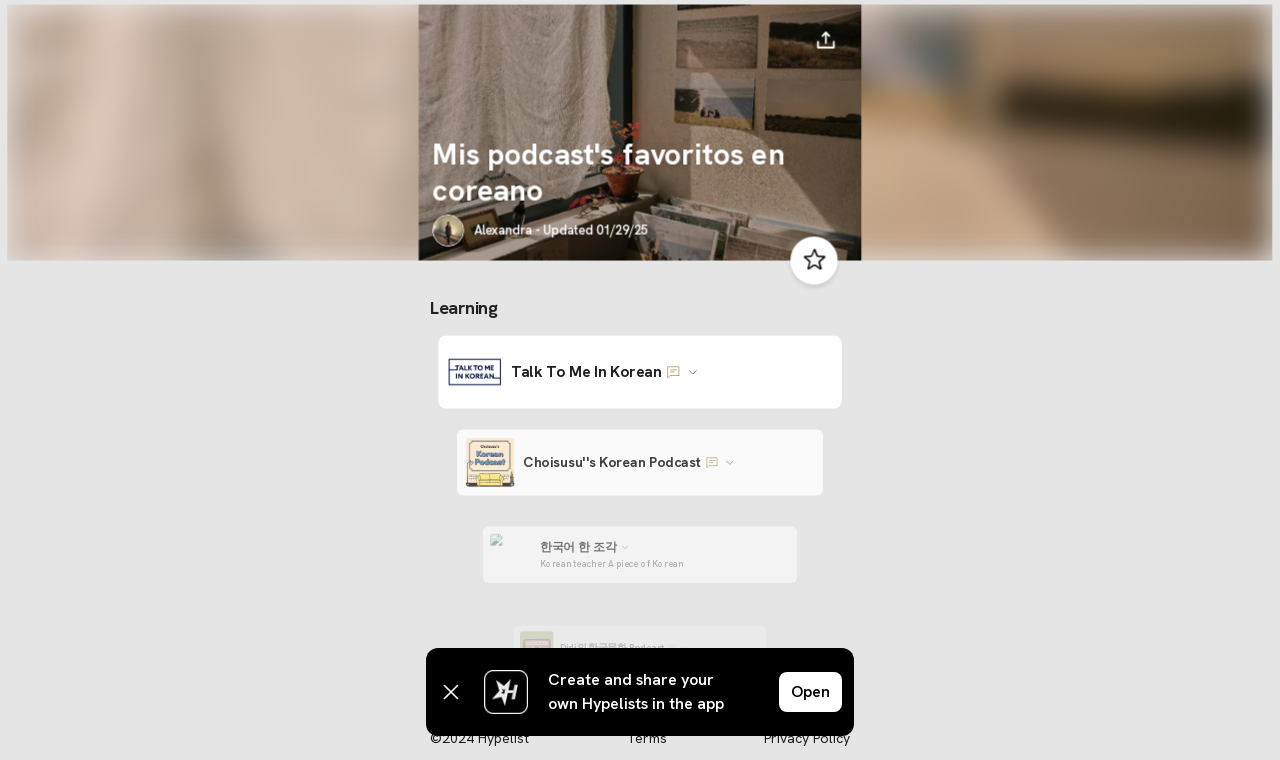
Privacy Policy (807, 738)
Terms (646, 738)
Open (810, 691)
